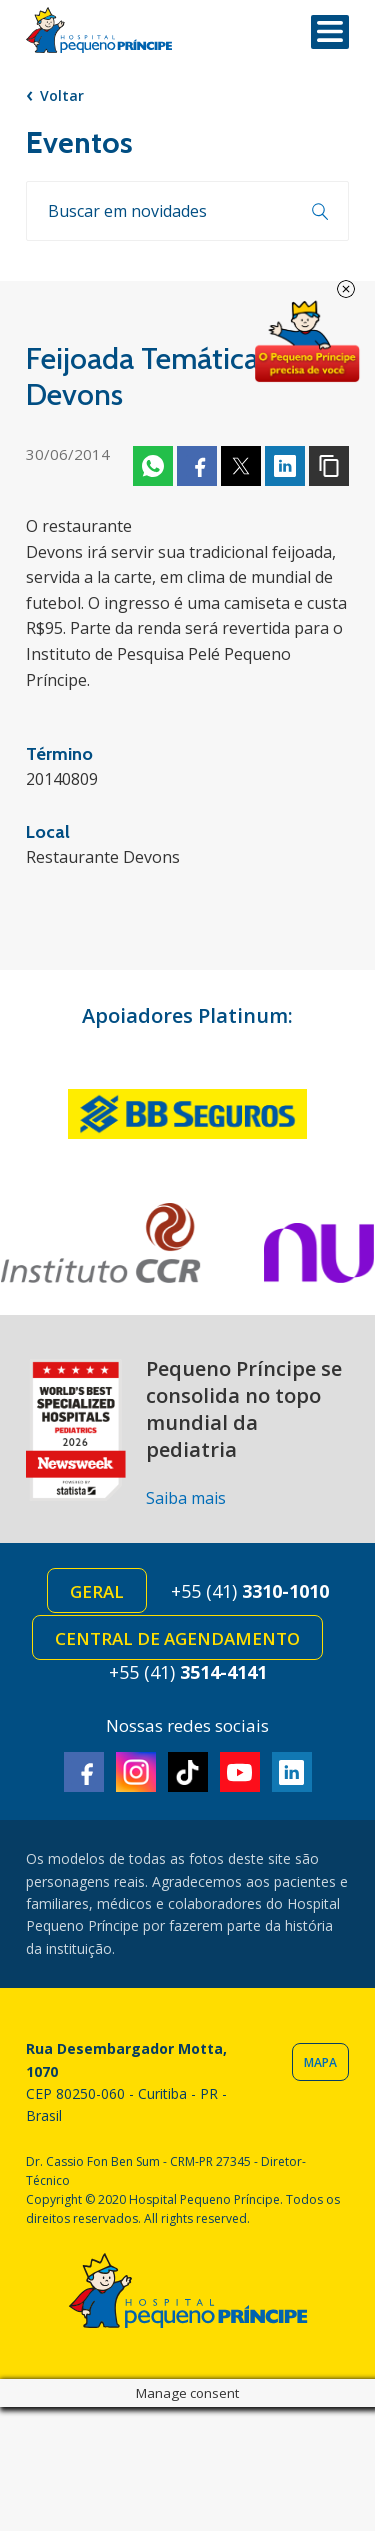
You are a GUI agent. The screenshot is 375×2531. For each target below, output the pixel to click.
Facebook (197, 466)
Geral (97, 1591)
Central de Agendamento (177, 1638)
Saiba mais (186, 1498)
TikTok (188, 1772)
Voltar (62, 95)
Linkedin (285, 466)
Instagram (136, 1772)
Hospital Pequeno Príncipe (99, 30)
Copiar (329, 466)
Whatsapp (153, 466)
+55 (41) (250, 1591)
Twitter (241, 466)
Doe (307, 342)
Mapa (320, 2062)
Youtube (240, 1772)
